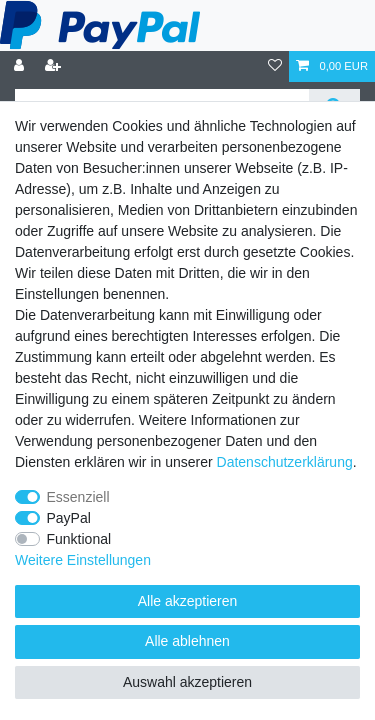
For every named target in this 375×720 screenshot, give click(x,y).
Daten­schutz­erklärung (285, 462)
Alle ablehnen (187, 641)
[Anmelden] (21, 66)
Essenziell (78, 497)
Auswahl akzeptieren (187, 682)
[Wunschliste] (275, 66)
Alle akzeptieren (188, 601)
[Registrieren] (55, 66)
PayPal (69, 518)
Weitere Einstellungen (83, 560)
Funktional (79, 539)
